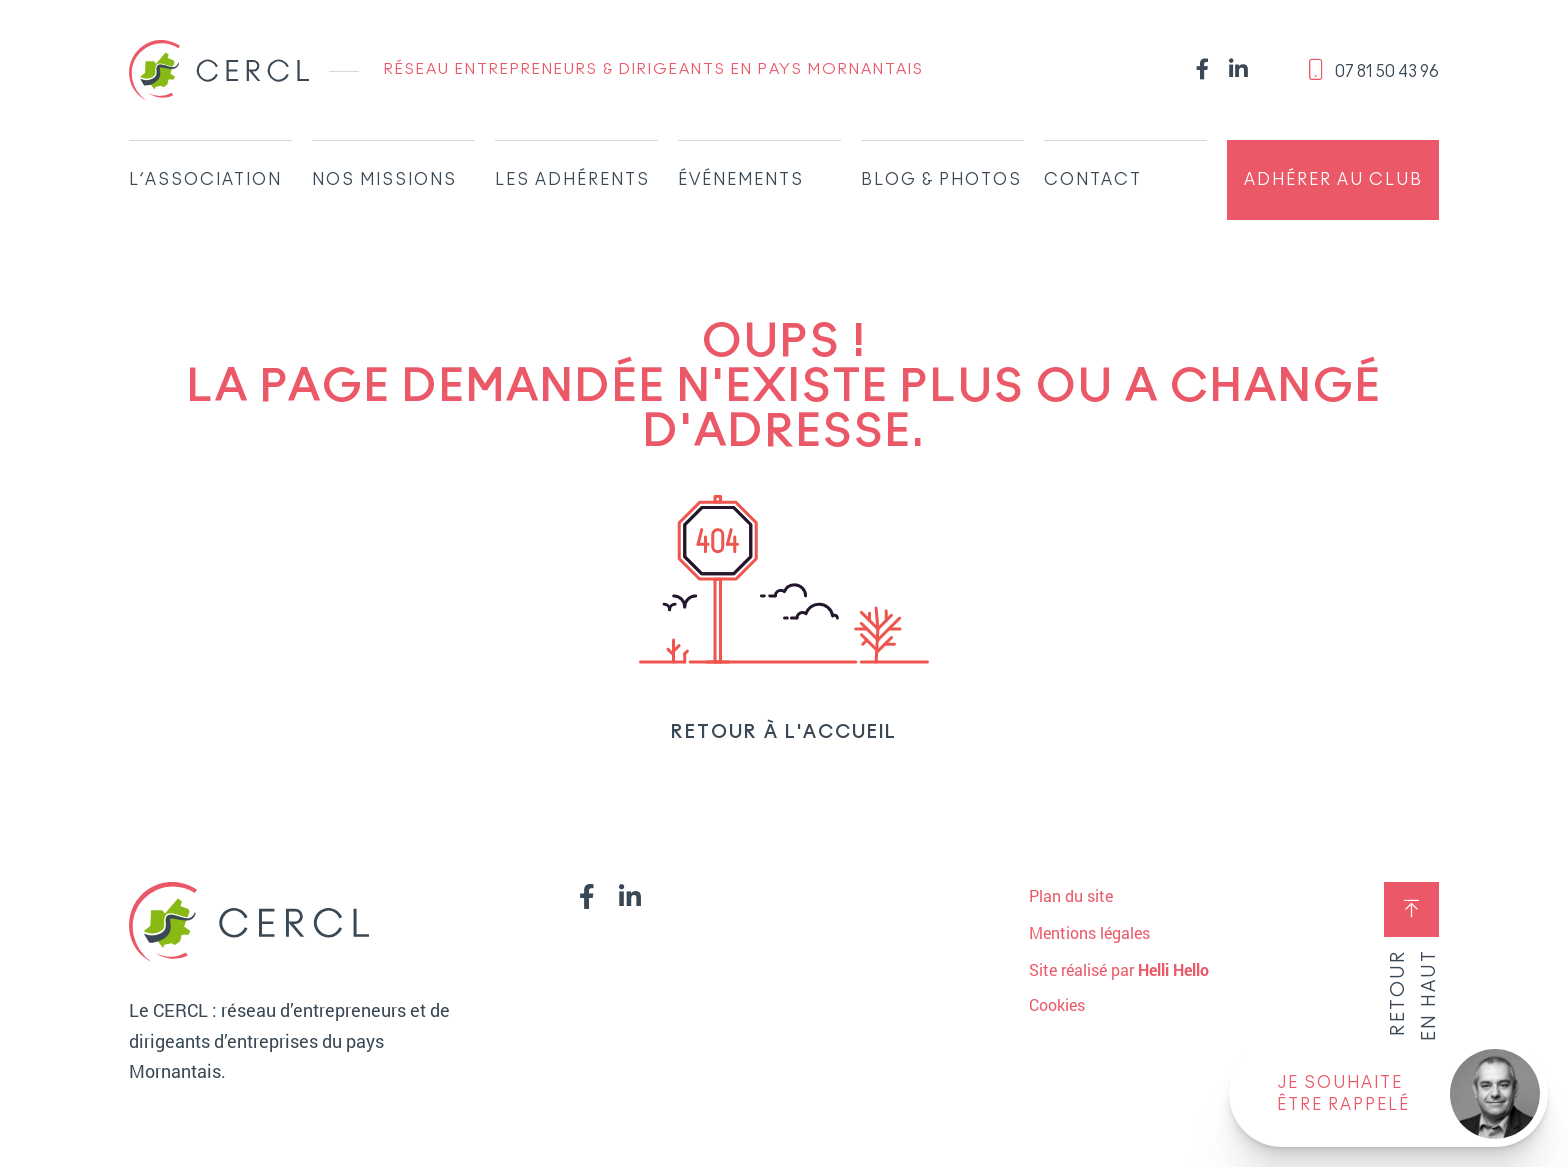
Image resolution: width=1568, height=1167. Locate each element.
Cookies (1057, 1005)
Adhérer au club (1333, 180)
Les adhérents (572, 180)
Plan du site (1071, 895)
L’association (205, 180)
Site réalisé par (1119, 969)
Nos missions (384, 180)
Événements (741, 180)
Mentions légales (1089, 932)
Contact (1093, 180)
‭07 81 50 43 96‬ (1373, 69)
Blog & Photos (941, 180)
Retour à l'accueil (784, 733)
